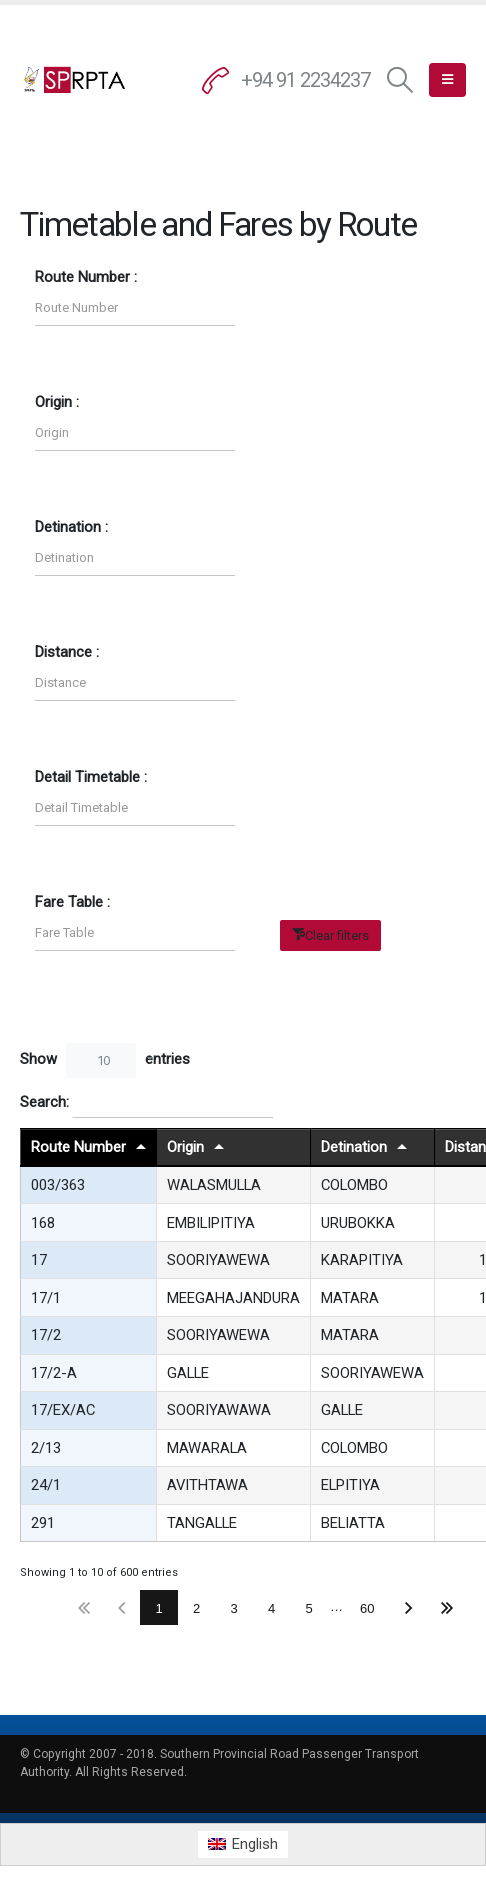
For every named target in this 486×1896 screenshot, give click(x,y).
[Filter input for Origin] (135, 433)
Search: (146, 1103)
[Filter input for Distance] (135, 683)
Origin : (57, 402)
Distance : (67, 652)
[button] (400, 80)
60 (367, 1608)
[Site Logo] (75, 80)
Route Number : (86, 277)
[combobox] (101, 1060)
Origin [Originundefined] (185, 1147)
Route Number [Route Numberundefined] (78, 1147)
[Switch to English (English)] (243, 1844)
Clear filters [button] (337, 935)
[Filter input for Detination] (135, 558)
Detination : (71, 527)
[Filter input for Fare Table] (135, 933)
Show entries (105, 1060)
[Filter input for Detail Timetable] (135, 808)
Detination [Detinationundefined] (354, 1147)
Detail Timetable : (91, 777)
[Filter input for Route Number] (135, 308)
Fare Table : (72, 902)
